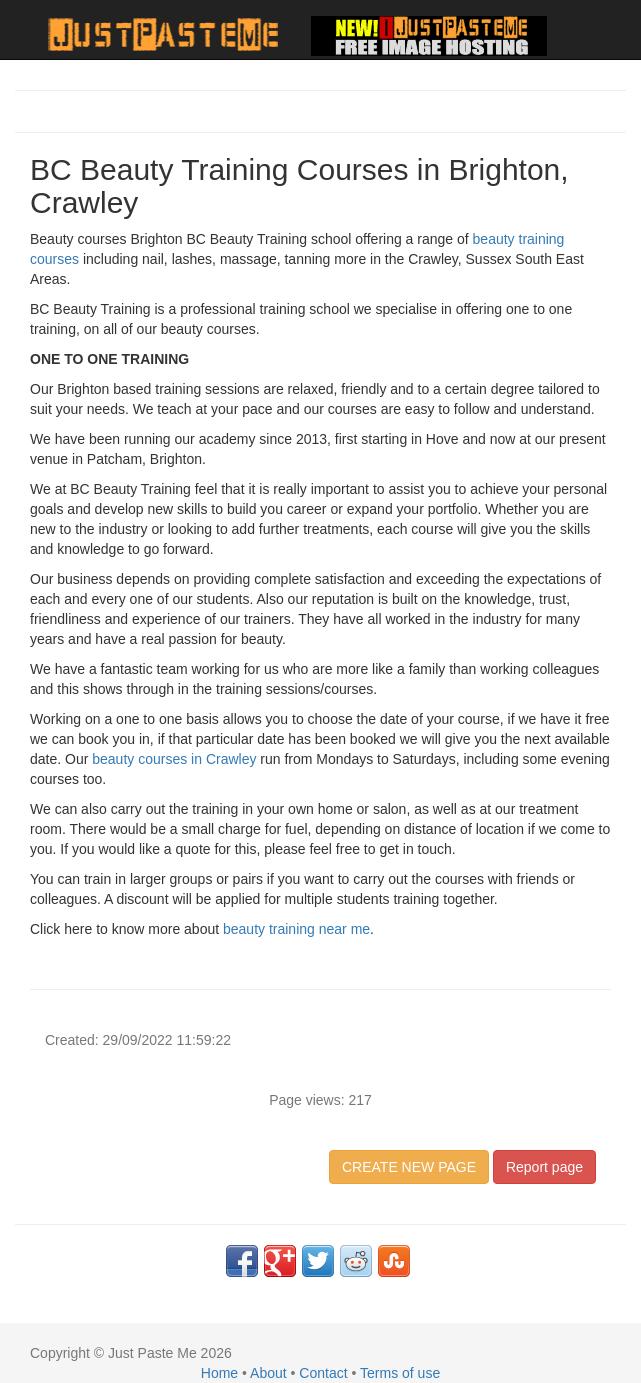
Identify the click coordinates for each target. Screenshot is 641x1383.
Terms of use (400, 1373)
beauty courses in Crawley (174, 759)
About (268, 1373)
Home (219, 1373)
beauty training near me (296, 929)
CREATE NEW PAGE (409, 1167)
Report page (544, 1167)
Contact (323, 1373)
